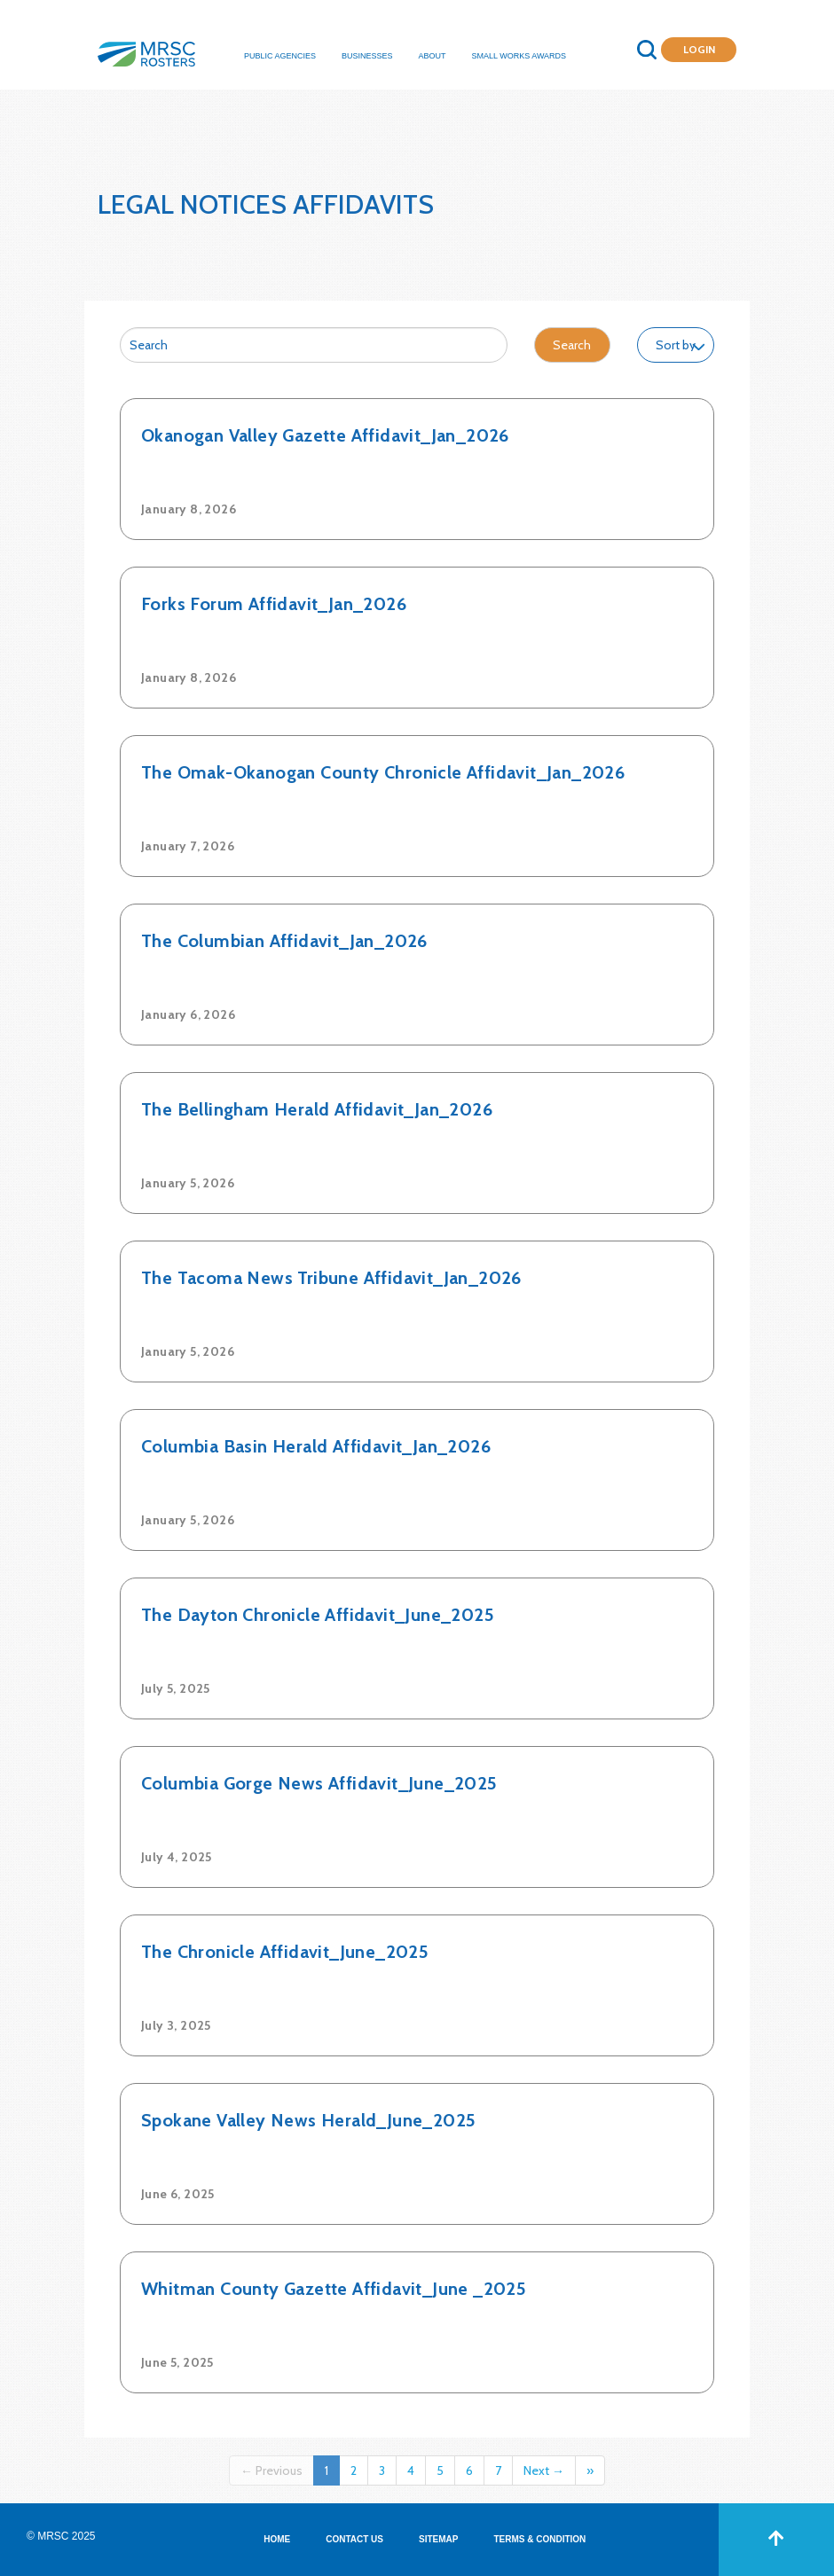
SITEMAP (438, 2539)
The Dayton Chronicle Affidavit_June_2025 (317, 1614)
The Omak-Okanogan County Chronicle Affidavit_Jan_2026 (383, 772)
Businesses (367, 55)
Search (572, 345)
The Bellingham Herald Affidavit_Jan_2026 (316, 1109)
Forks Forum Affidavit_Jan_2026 (273, 604)
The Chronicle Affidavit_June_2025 (285, 1951)
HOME (277, 2539)
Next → (543, 2470)
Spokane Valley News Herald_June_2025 (308, 2120)
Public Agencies (280, 55)
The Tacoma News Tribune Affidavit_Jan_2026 (331, 1277)
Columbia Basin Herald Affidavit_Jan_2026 (316, 1446)
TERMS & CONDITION (539, 2539)
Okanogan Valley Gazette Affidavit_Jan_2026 (325, 435)
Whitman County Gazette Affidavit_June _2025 (333, 2288)
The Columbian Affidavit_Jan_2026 (284, 940)
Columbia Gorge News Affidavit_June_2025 (319, 1783)
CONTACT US (354, 2539)
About (432, 55)
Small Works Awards (519, 55)
